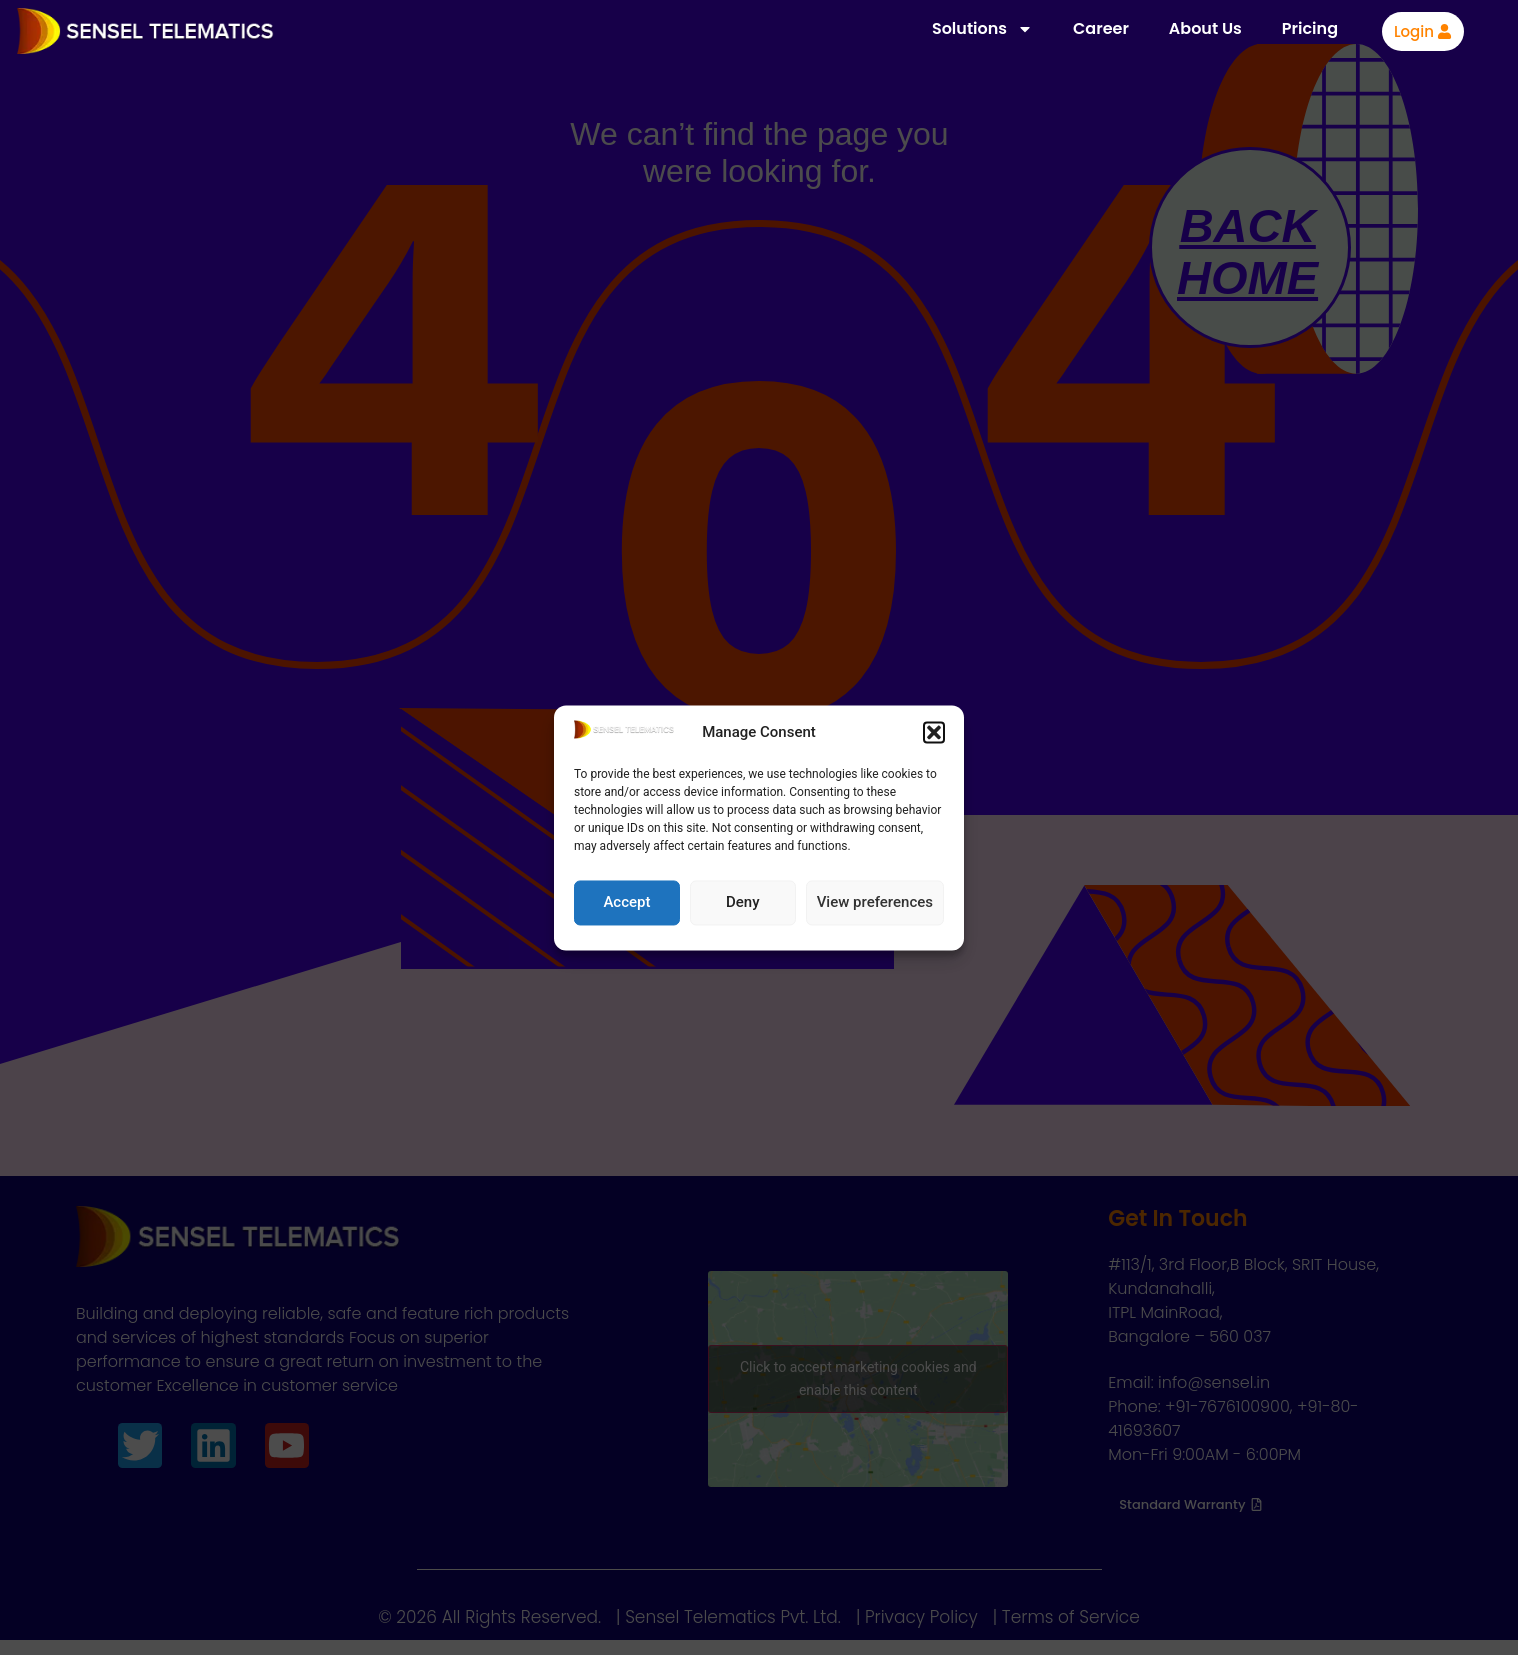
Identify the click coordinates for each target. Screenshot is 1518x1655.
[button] (934, 733)
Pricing (1310, 28)
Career (1101, 28)
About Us (1205, 28)
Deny (743, 903)
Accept (626, 903)
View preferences (875, 903)
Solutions (982, 29)
